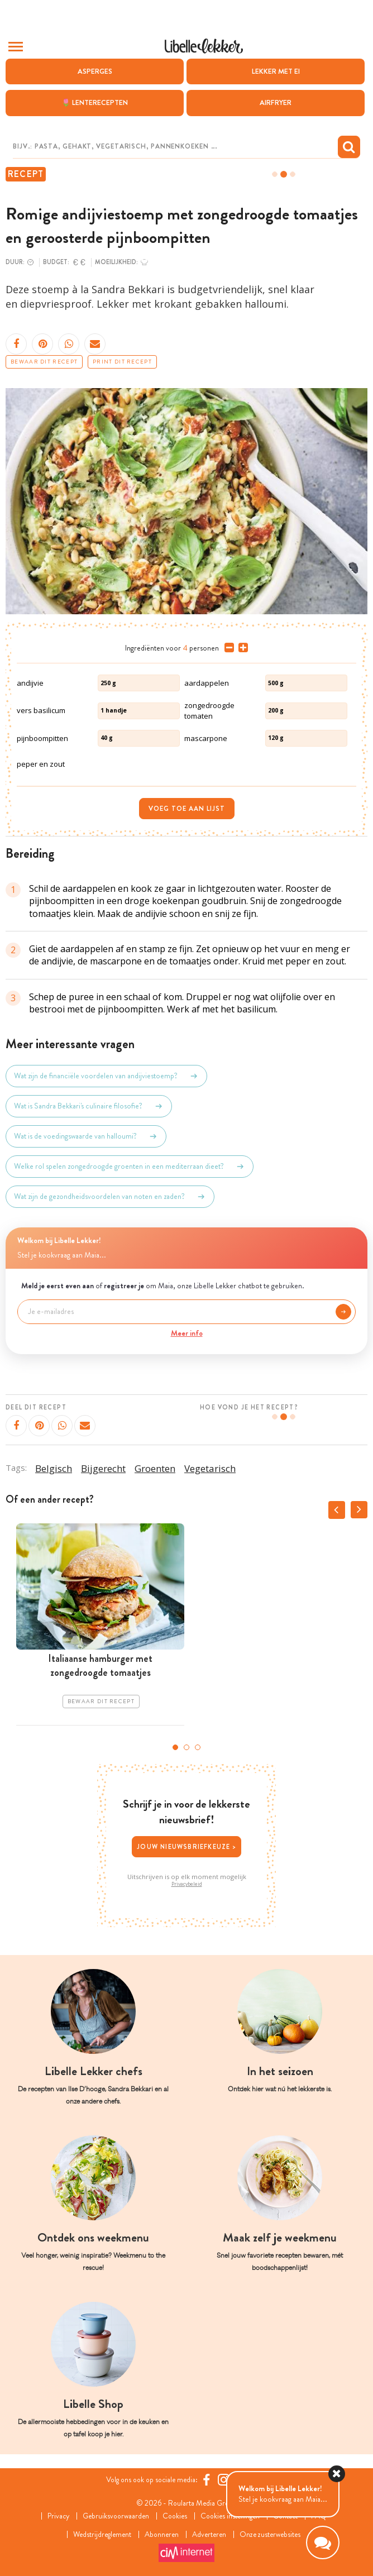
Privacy (53, 2516)
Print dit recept (122, 362)
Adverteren (210, 2534)
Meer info (187, 1333)
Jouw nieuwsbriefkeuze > (186, 1846)
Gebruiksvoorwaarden (113, 2516)
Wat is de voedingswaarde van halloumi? (86, 1136)
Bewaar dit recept (44, 362)
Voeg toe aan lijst (187, 809)
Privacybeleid (186, 1884)
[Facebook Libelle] (209, 2480)
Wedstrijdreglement (99, 2534)
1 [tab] (175, 1747)
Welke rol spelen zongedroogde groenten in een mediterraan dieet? (129, 1166)
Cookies (174, 2516)
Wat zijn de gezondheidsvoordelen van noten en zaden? (110, 1196)
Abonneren (161, 2534)
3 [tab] (197, 1747)
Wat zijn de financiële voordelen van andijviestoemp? (106, 1076)
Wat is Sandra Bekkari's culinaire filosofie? (89, 1106)
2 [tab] (186, 1747)
